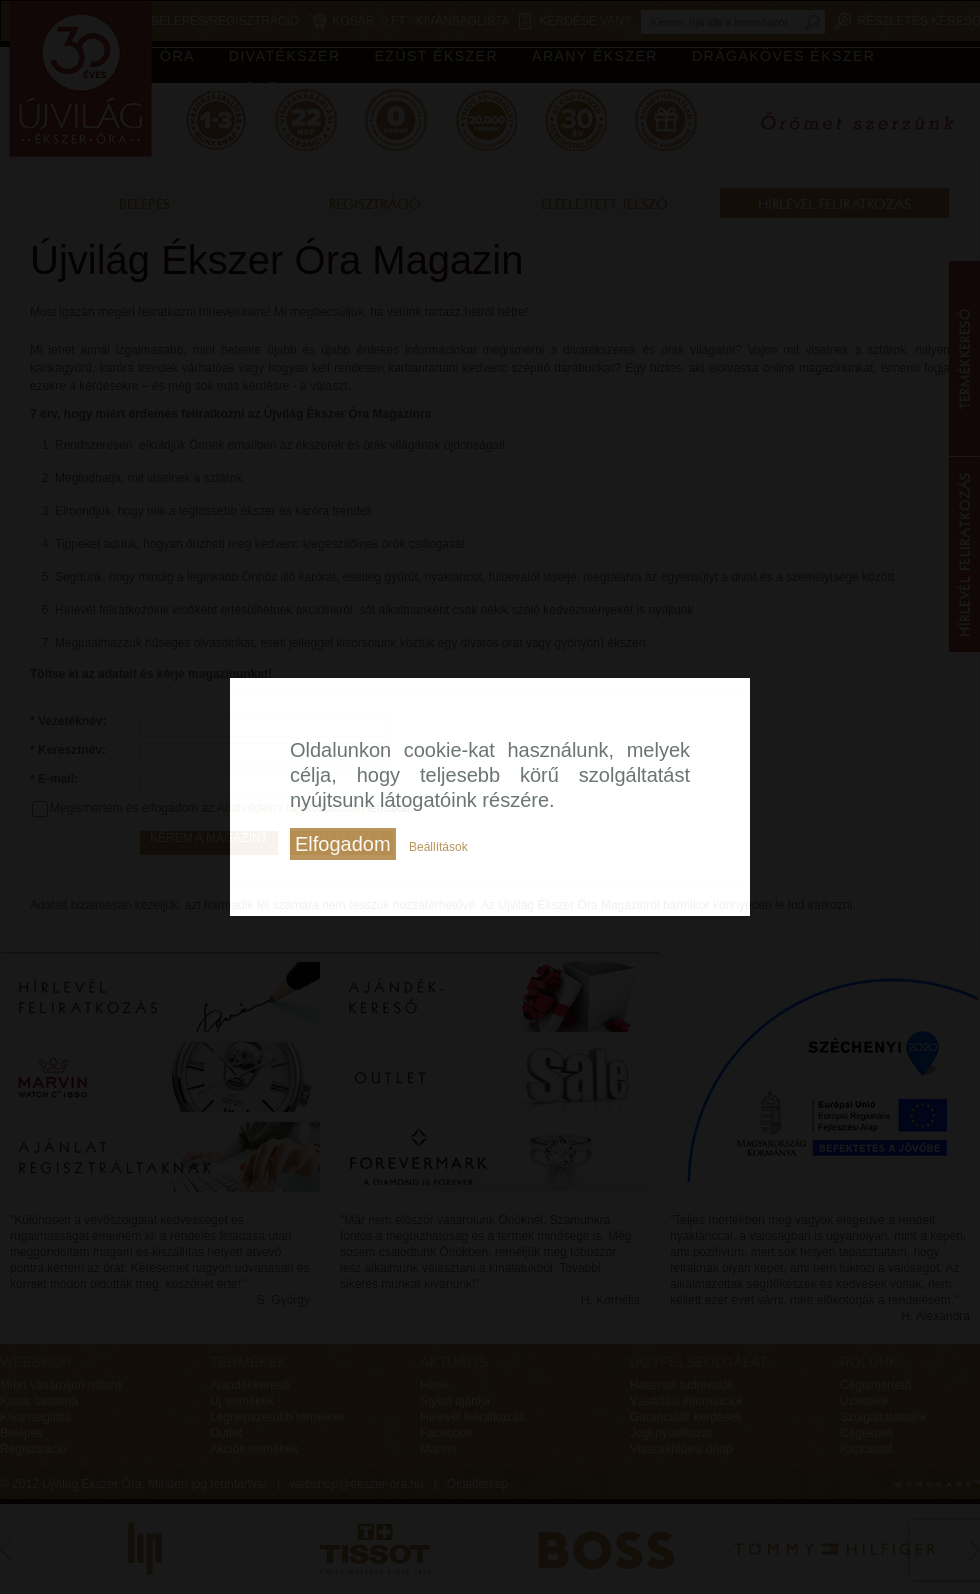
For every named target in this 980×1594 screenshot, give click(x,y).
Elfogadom (343, 844)
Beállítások (438, 847)
